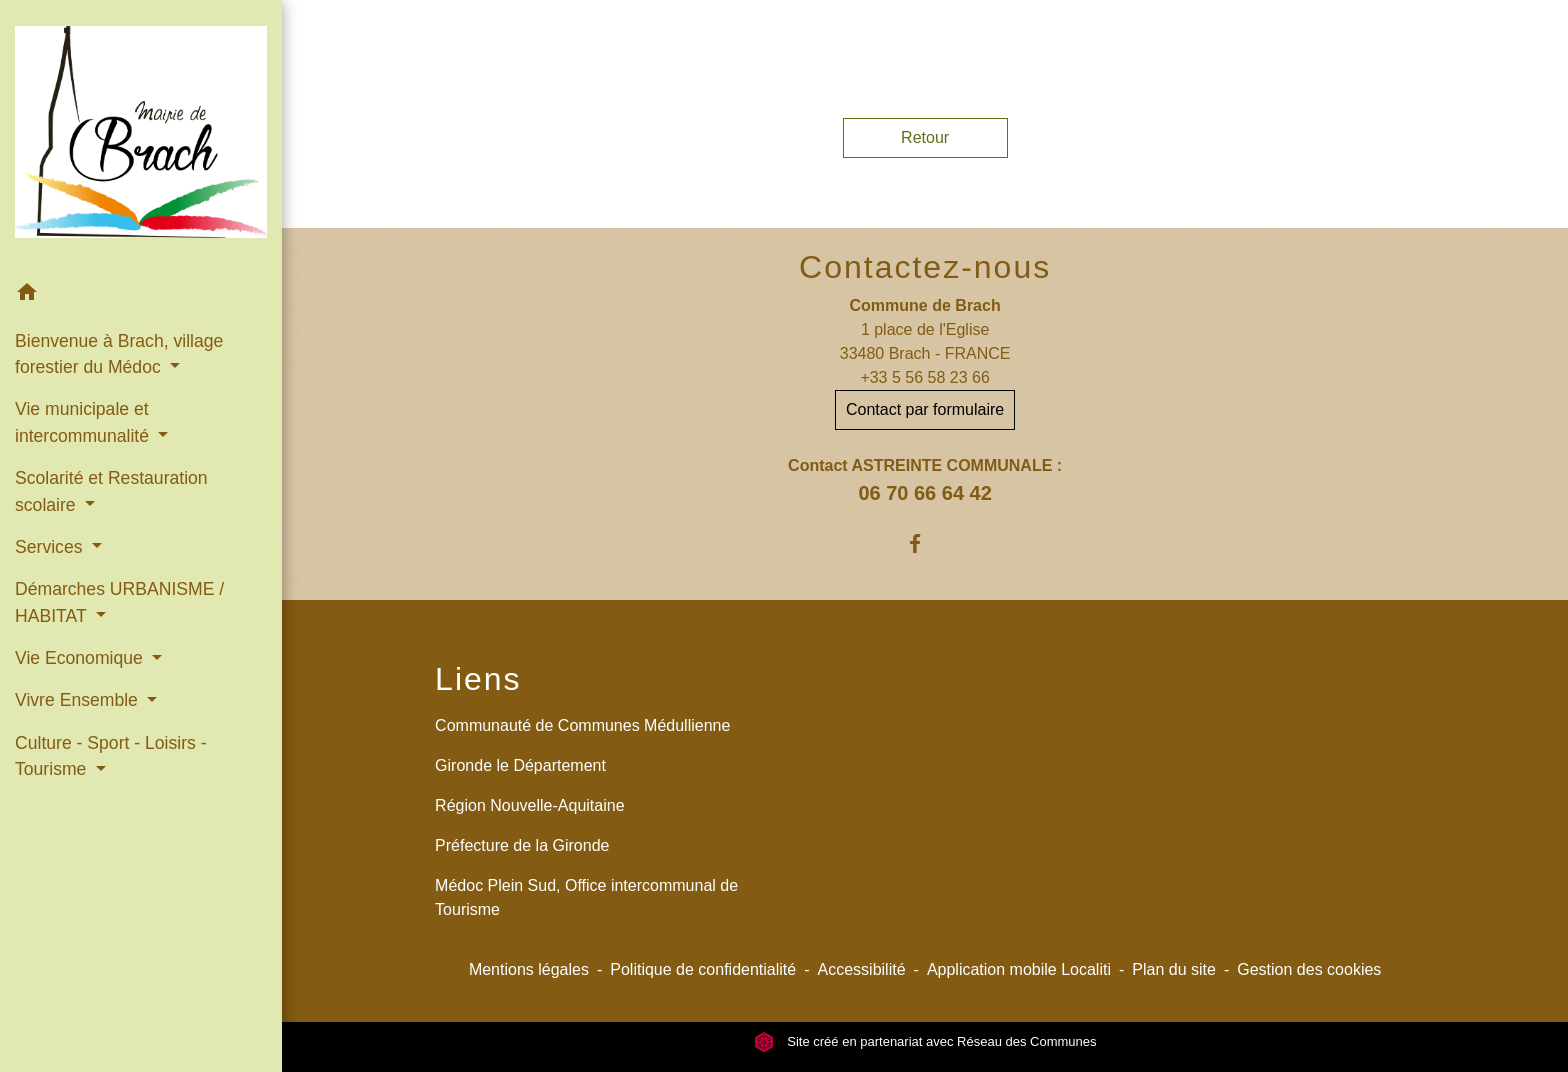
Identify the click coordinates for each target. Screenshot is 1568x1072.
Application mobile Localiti (1019, 969)
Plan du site (1174, 969)
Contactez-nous (925, 267)
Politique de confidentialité (703, 969)
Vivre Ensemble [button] (79, 700)
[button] (141, 295)
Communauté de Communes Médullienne (582, 725)
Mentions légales (529, 969)
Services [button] (51, 547)
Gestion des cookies (1309, 969)
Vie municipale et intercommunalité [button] (84, 422)
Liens (478, 679)
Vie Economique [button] (81, 658)
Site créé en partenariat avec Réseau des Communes (925, 1041)
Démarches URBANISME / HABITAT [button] (119, 602)
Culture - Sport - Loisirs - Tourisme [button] (111, 756)
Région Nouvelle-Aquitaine (529, 805)
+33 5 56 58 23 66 (924, 377)
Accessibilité (862, 969)
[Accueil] (141, 135)
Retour (925, 137)
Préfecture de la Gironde (522, 845)
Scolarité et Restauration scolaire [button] (111, 491)
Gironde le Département (520, 765)
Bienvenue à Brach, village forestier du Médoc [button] (119, 354)
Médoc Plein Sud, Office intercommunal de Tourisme (586, 897)
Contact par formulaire (925, 409)
